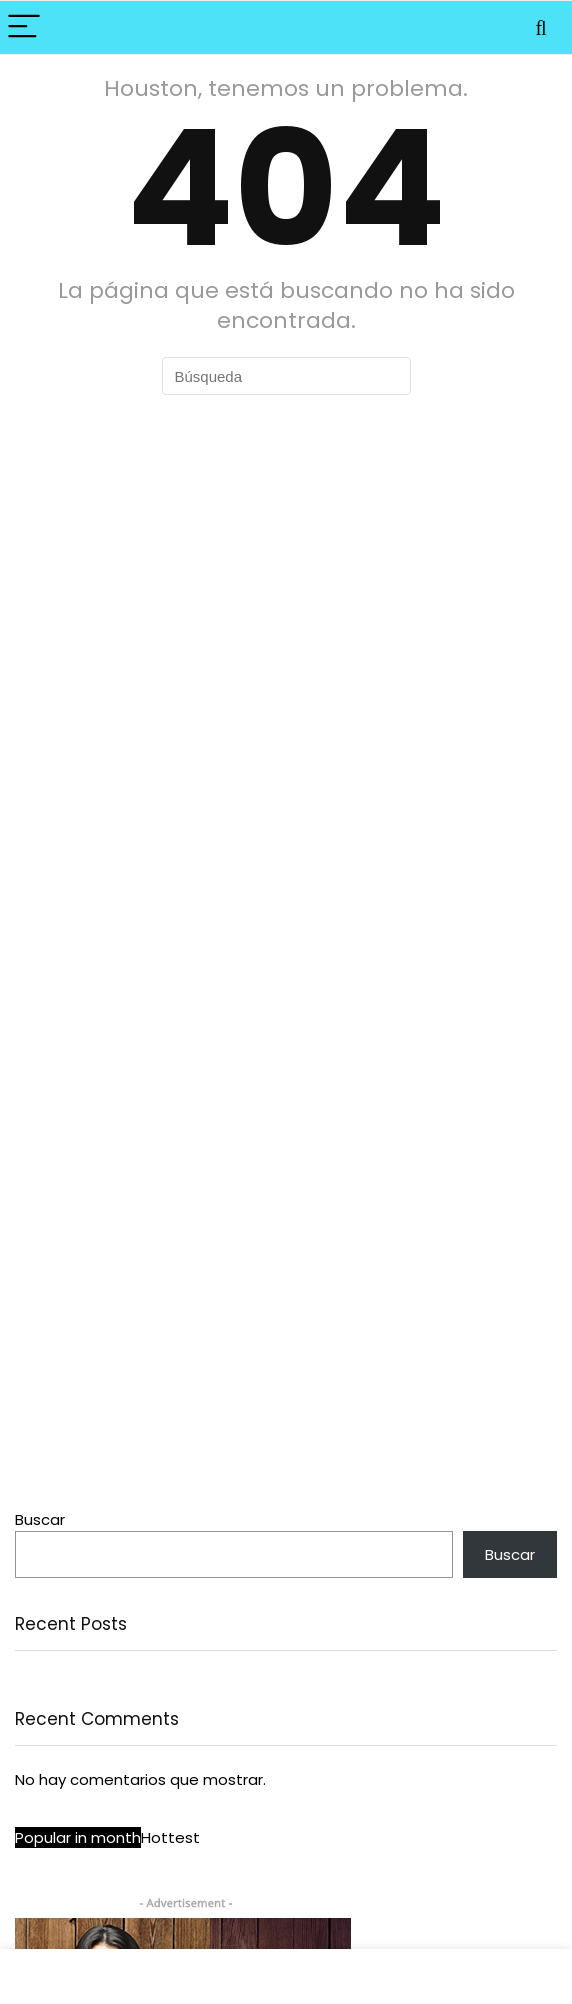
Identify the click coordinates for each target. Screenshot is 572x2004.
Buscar (40, 1519)
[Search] (541, 27)
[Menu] (24, 27)
